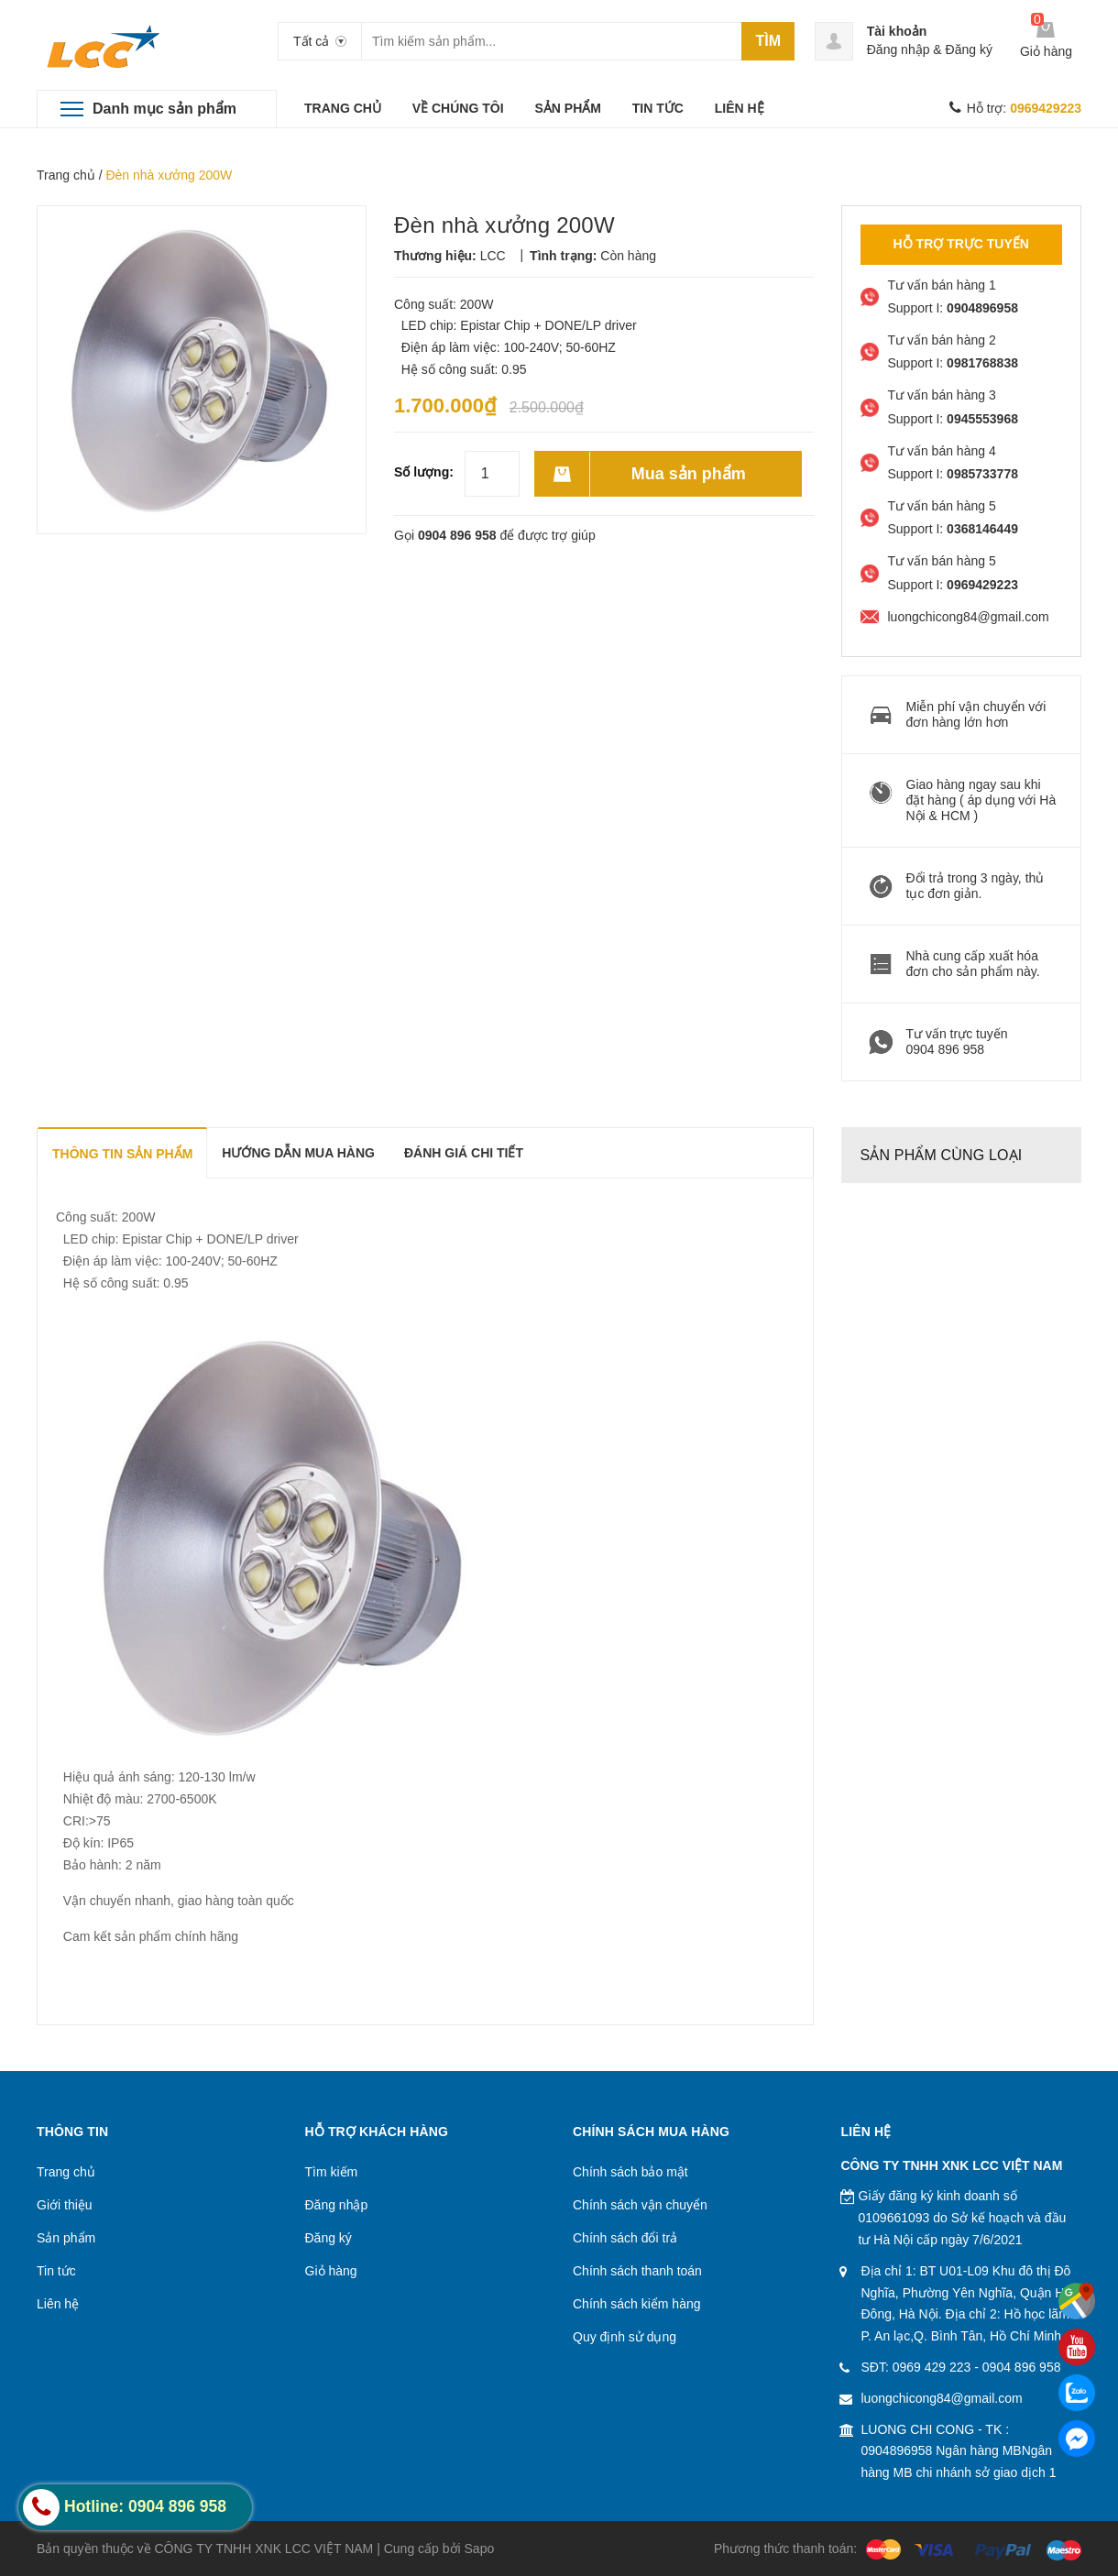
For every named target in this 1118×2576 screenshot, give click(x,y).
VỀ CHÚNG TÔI (458, 108)
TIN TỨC (658, 108)
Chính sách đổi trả (625, 2238)
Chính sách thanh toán (637, 2271)
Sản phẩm (66, 2238)
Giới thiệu (65, 2205)
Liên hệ (58, 2303)
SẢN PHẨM (567, 108)
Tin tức (56, 2271)
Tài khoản (897, 31)
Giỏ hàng (331, 2271)
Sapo (480, 2548)
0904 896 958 (457, 535)
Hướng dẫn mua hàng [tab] (298, 1152)
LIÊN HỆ (739, 108)
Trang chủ (66, 175)
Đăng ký (969, 49)
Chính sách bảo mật (630, 2172)
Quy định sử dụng (624, 2336)
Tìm (768, 41)
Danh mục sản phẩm (164, 108)
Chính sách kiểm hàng (637, 2303)
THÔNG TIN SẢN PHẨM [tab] (122, 1153)
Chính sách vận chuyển (640, 2205)
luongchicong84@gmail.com (942, 2398)
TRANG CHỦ (342, 108)
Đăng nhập (898, 49)
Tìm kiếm (331, 2172)
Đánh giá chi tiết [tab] (463, 1152)
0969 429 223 (932, 2367)
